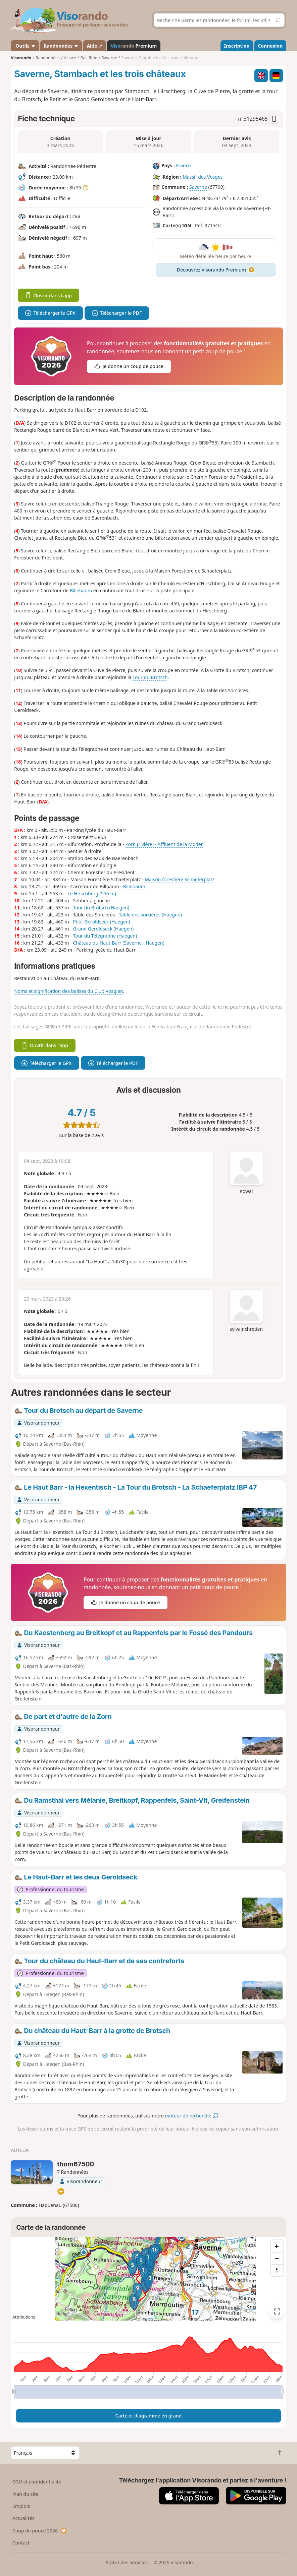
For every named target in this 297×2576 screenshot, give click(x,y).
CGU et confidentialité (36, 2481)
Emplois (21, 2506)
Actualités (23, 2518)
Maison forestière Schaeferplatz (179, 879)
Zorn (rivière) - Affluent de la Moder (164, 844)
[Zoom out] (277, 2258)
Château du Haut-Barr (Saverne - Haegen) (118, 943)
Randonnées (61, 46)
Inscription (237, 46)
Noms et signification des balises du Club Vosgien (68, 991)
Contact (21, 2542)
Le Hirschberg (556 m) (91, 893)
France (183, 166)
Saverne (198, 187)
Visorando (21, 58)
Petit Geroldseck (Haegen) (101, 921)
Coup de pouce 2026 (39, 2530)
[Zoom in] (277, 2246)
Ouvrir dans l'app (48, 295)
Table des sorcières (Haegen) (150, 914)
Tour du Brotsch (150, 677)
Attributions (23, 2317)
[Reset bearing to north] (277, 2270)
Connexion (270, 46)
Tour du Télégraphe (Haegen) (105, 936)
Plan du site (25, 2494)
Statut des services (127, 2562)
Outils (25, 46)
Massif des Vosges (202, 177)
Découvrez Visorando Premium (215, 269)
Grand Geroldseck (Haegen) (103, 928)
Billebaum (81, 590)
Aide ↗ (94, 46)
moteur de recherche (191, 2115)
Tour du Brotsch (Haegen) (101, 907)
